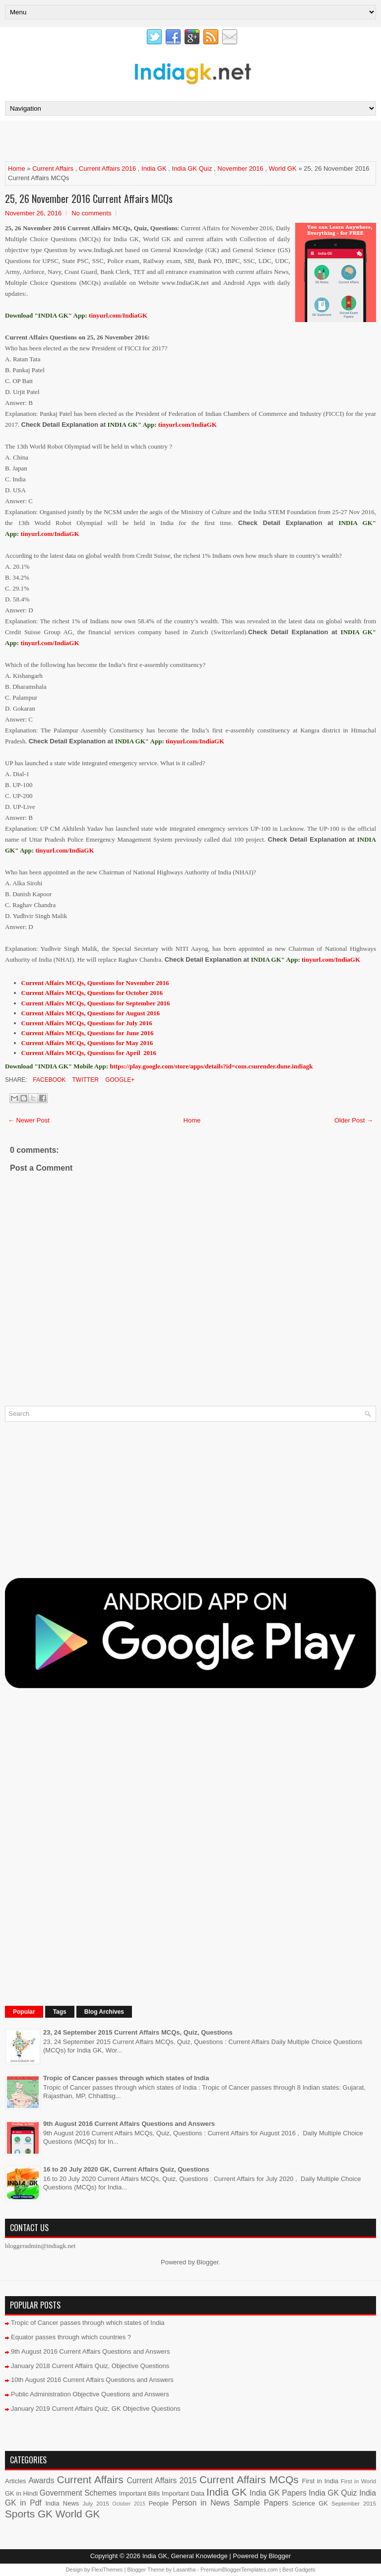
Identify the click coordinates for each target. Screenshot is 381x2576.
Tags (59, 2011)
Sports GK (29, 2513)
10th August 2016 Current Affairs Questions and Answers (92, 2379)
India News (62, 2503)
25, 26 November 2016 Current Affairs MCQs (89, 198)
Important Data (183, 2493)
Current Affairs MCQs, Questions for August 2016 (90, 1013)
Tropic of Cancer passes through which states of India (126, 2078)
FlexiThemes (107, 2570)
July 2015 (95, 2503)
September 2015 (353, 2503)
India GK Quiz (192, 168)
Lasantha (184, 2570)
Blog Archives (104, 2011)
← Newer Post (29, 1120)
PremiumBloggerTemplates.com (239, 2570)
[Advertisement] (121, 140)
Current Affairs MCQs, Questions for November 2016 (95, 983)
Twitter (84, 1079)
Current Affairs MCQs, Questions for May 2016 (87, 1043)
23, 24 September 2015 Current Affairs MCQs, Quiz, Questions (138, 2032)
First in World (358, 2481)
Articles (15, 2481)
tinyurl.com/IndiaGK (187, 424)
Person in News (201, 2503)
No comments (91, 213)
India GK (154, 168)
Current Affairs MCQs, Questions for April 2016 (89, 1053)
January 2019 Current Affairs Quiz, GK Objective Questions (96, 2408)
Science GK (310, 2503)
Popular (24, 2011)
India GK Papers (278, 2493)
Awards (41, 2480)
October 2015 (129, 2504)
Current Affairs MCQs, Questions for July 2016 (86, 1023)
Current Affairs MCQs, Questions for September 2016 (95, 1003)
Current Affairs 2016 (107, 168)
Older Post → (353, 1120)
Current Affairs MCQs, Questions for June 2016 (87, 1033)
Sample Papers (261, 2503)
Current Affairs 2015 (162, 2480)
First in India (320, 2481)
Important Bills (139, 2493)
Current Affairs (52, 168)
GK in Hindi (21, 2493)
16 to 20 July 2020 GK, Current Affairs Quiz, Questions (126, 2169)
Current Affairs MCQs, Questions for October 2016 (92, 992)
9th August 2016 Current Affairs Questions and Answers (129, 2123)
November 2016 (240, 168)
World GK (283, 168)
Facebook (48, 1079)
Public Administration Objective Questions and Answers (90, 2394)
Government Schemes (78, 2493)
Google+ (119, 1079)
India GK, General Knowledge (185, 2556)
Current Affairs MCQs (249, 2479)
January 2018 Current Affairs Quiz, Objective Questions (90, 2366)
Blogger (207, 2262)
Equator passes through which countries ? (71, 2337)
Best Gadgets (299, 2570)
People (158, 2503)
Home (16, 168)
